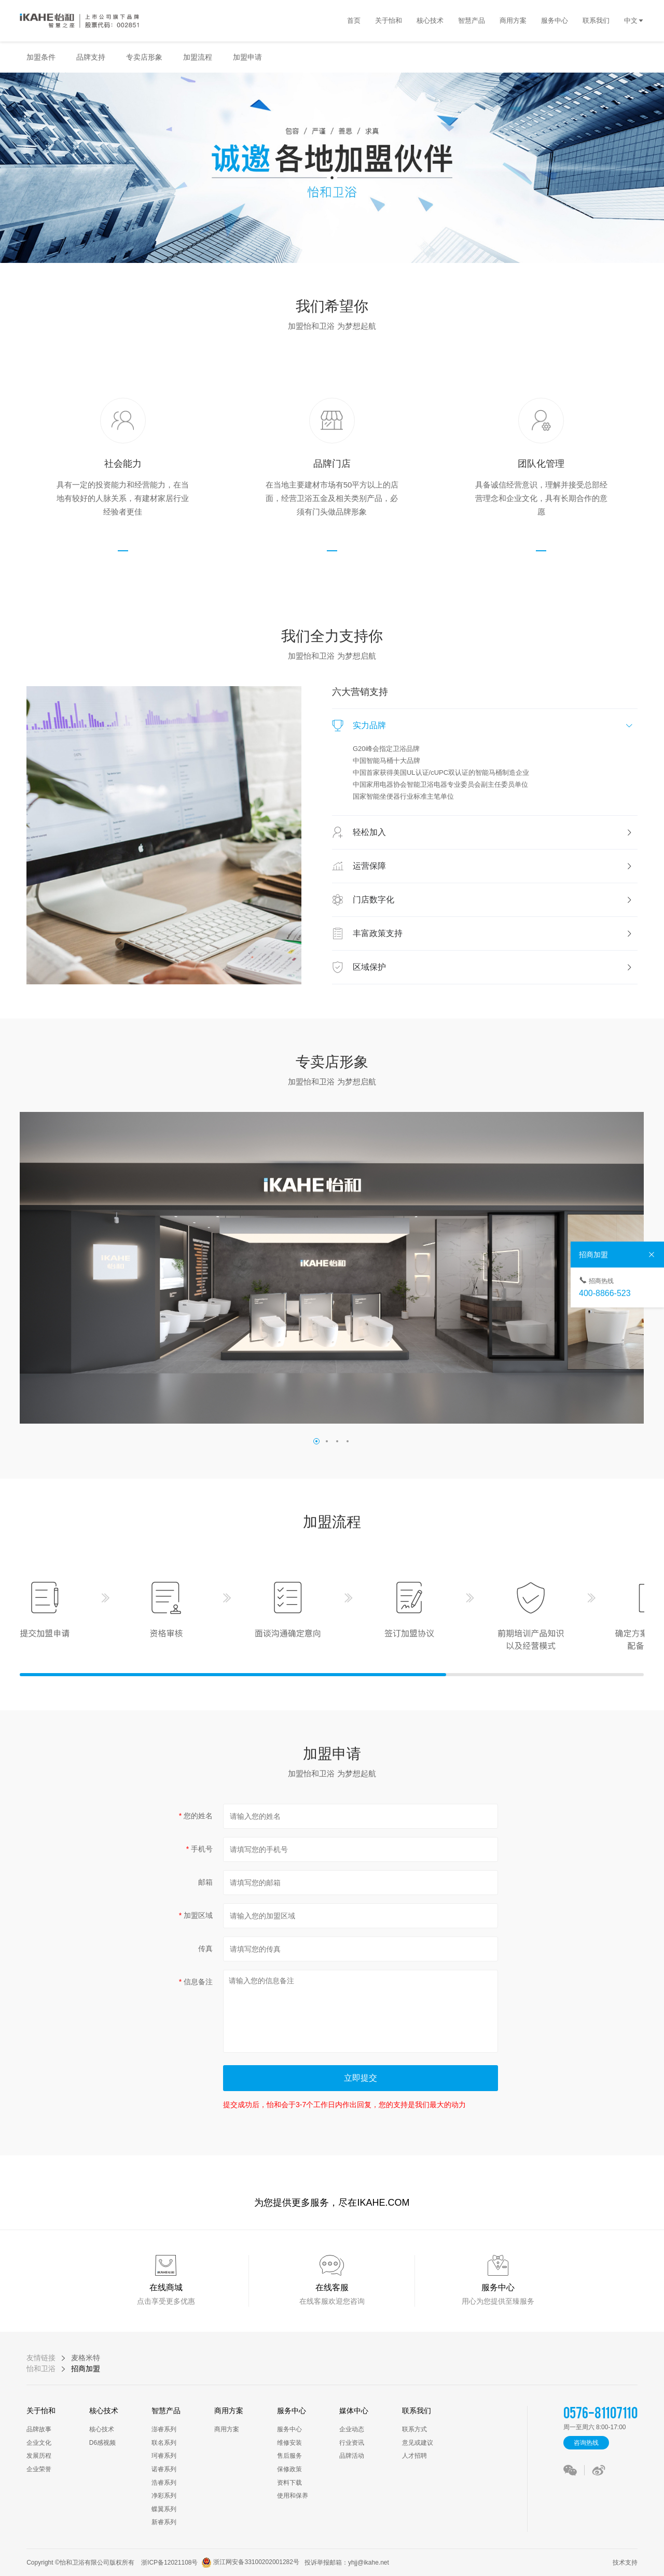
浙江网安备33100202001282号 (248, 2562)
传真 (205, 1948)
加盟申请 (247, 57)
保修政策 (289, 2469)
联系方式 (414, 2429)
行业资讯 (351, 2442)
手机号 (202, 1849)
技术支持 (623, 2562)
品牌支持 (90, 57)
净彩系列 (163, 2495)
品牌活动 (351, 2455)
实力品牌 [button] (493, 725)
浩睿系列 (163, 2482)
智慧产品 (166, 2410)
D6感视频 (102, 2442)
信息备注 (198, 1982)
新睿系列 (163, 2522)
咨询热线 (586, 2442)
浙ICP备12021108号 (169, 2562)
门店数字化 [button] (493, 899)
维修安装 (289, 2442)
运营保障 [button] (493, 865)
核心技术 (103, 2410)
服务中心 (291, 2410)
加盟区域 (198, 1915)
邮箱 (205, 1882)
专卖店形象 (144, 57)
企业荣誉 (38, 2469)
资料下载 (289, 2482)
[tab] (485, 726)
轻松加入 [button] (493, 832)
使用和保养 (292, 2495)
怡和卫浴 (41, 2368)
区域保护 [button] (493, 967)
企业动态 (351, 2429)
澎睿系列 (163, 2429)
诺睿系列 (163, 2469)
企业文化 (38, 2442)
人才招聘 (414, 2455)
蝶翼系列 (163, 2509)
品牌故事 (38, 2429)
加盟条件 (41, 57)
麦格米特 (85, 2358)
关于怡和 (41, 2410)
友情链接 (41, 2358)
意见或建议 (417, 2442)
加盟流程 (197, 57)
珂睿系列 (163, 2455)
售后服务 (289, 2455)
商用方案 (228, 2410)
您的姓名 (198, 1816)
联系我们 (416, 2410)
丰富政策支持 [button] (493, 933)
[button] (316, 1441)
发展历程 (38, 2455)
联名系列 (163, 2442)
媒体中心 (353, 2410)
